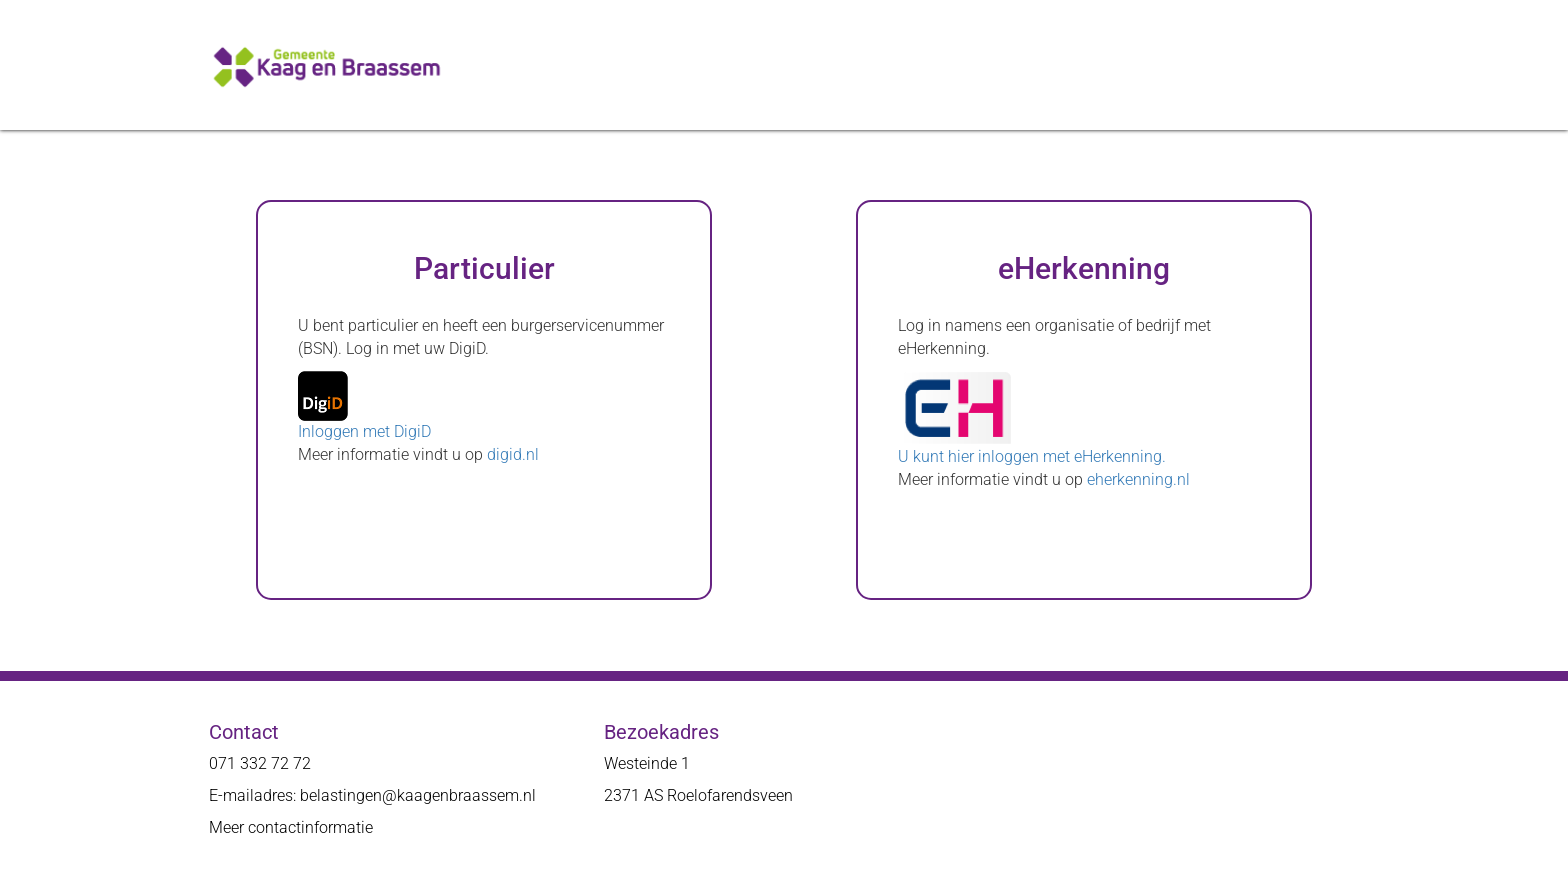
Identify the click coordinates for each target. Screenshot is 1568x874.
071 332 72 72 (260, 763)
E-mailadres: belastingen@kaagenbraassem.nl (372, 795)
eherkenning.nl (1138, 479)
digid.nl (513, 454)
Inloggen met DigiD (364, 431)
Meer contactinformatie (291, 827)
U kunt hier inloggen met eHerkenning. (1032, 456)
